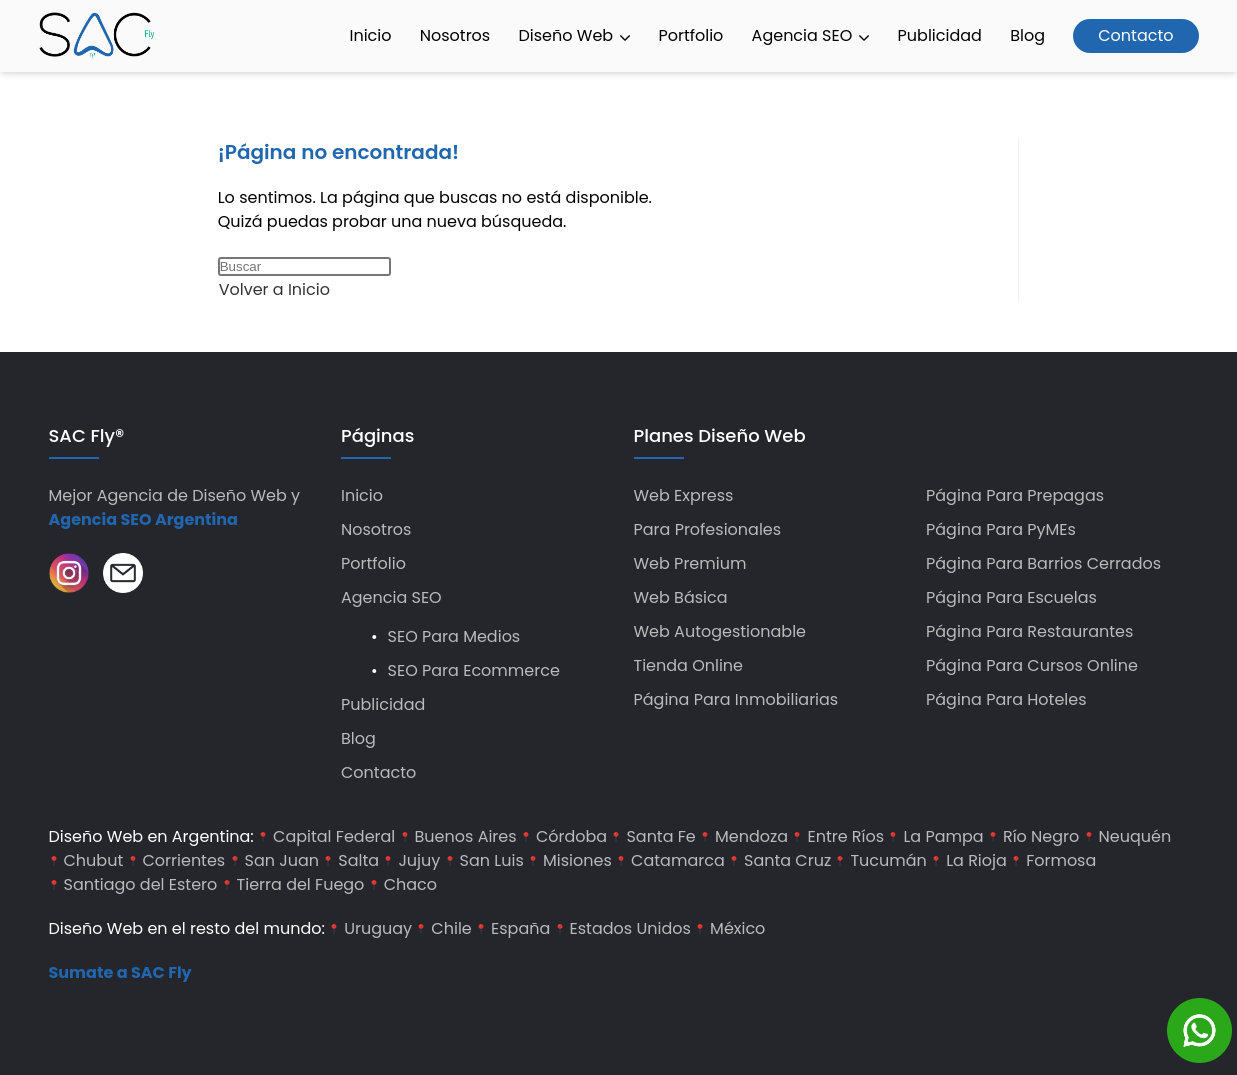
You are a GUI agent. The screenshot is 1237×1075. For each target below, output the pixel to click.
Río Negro (1041, 836)
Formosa (1061, 860)
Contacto (1135, 35)
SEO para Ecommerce (474, 670)
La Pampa (943, 836)
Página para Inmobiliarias (736, 699)
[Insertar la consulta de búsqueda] (304, 266)
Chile (451, 928)
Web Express (684, 495)
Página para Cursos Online (1032, 665)
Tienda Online (689, 665)
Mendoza (751, 836)
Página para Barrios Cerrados (1043, 563)
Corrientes (184, 860)
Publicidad (940, 35)
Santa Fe (660, 836)
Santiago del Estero (141, 884)
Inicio (370, 35)
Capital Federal (334, 836)
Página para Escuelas (1011, 597)
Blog (1027, 35)
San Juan (282, 860)
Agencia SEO (811, 35)
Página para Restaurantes (1029, 631)
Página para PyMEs (1001, 529)
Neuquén (1135, 836)
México (737, 928)
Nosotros (455, 35)
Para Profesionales (708, 529)
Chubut (94, 860)
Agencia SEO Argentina (143, 519)
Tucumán (888, 860)
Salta (358, 860)
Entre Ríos (845, 836)
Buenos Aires (466, 836)
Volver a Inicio (274, 289)
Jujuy (419, 860)
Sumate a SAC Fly (120, 972)
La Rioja (976, 860)
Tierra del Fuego (301, 884)
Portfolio (690, 35)
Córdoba (571, 836)
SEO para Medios (454, 636)
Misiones (577, 860)
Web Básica (681, 597)
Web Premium (690, 563)
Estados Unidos (630, 928)
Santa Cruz (787, 860)
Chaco (410, 884)
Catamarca (678, 860)
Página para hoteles (1006, 699)
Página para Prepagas (1015, 495)
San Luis (492, 860)
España (520, 928)
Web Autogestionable (720, 631)
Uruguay (378, 928)
